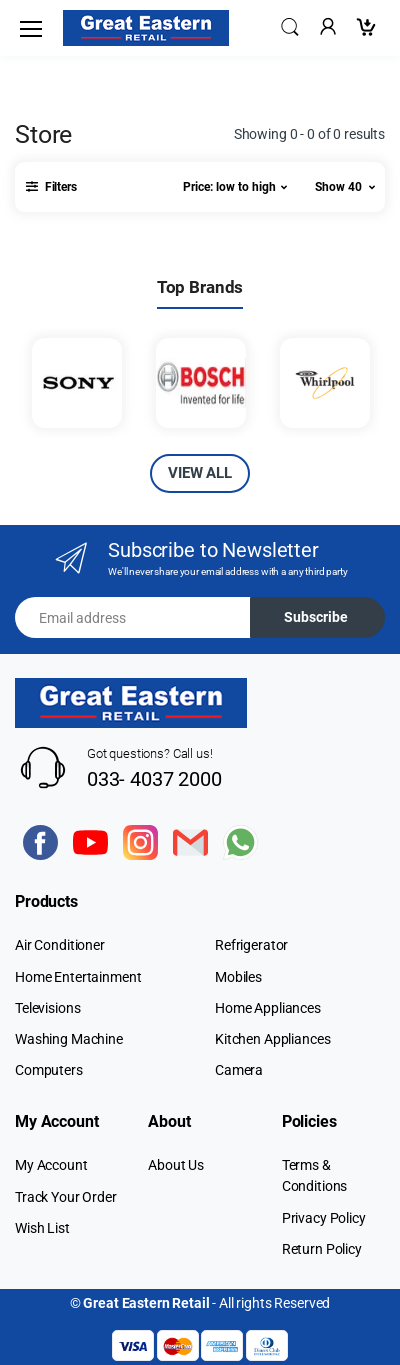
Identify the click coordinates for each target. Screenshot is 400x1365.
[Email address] (133, 617)
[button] (290, 26)
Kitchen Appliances (272, 1039)
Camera (239, 1070)
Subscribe (316, 617)
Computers (49, 1070)
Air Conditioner (60, 945)
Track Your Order (66, 1197)
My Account (51, 1165)
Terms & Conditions (315, 1175)
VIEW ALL (200, 473)
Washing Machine (69, 1039)
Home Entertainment (78, 977)
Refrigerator (251, 945)
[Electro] (146, 28)
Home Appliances (268, 1008)
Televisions (47, 1008)
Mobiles (238, 977)
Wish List (42, 1228)
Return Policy (322, 1249)
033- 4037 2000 (154, 779)
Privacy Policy (324, 1218)
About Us (176, 1165)
